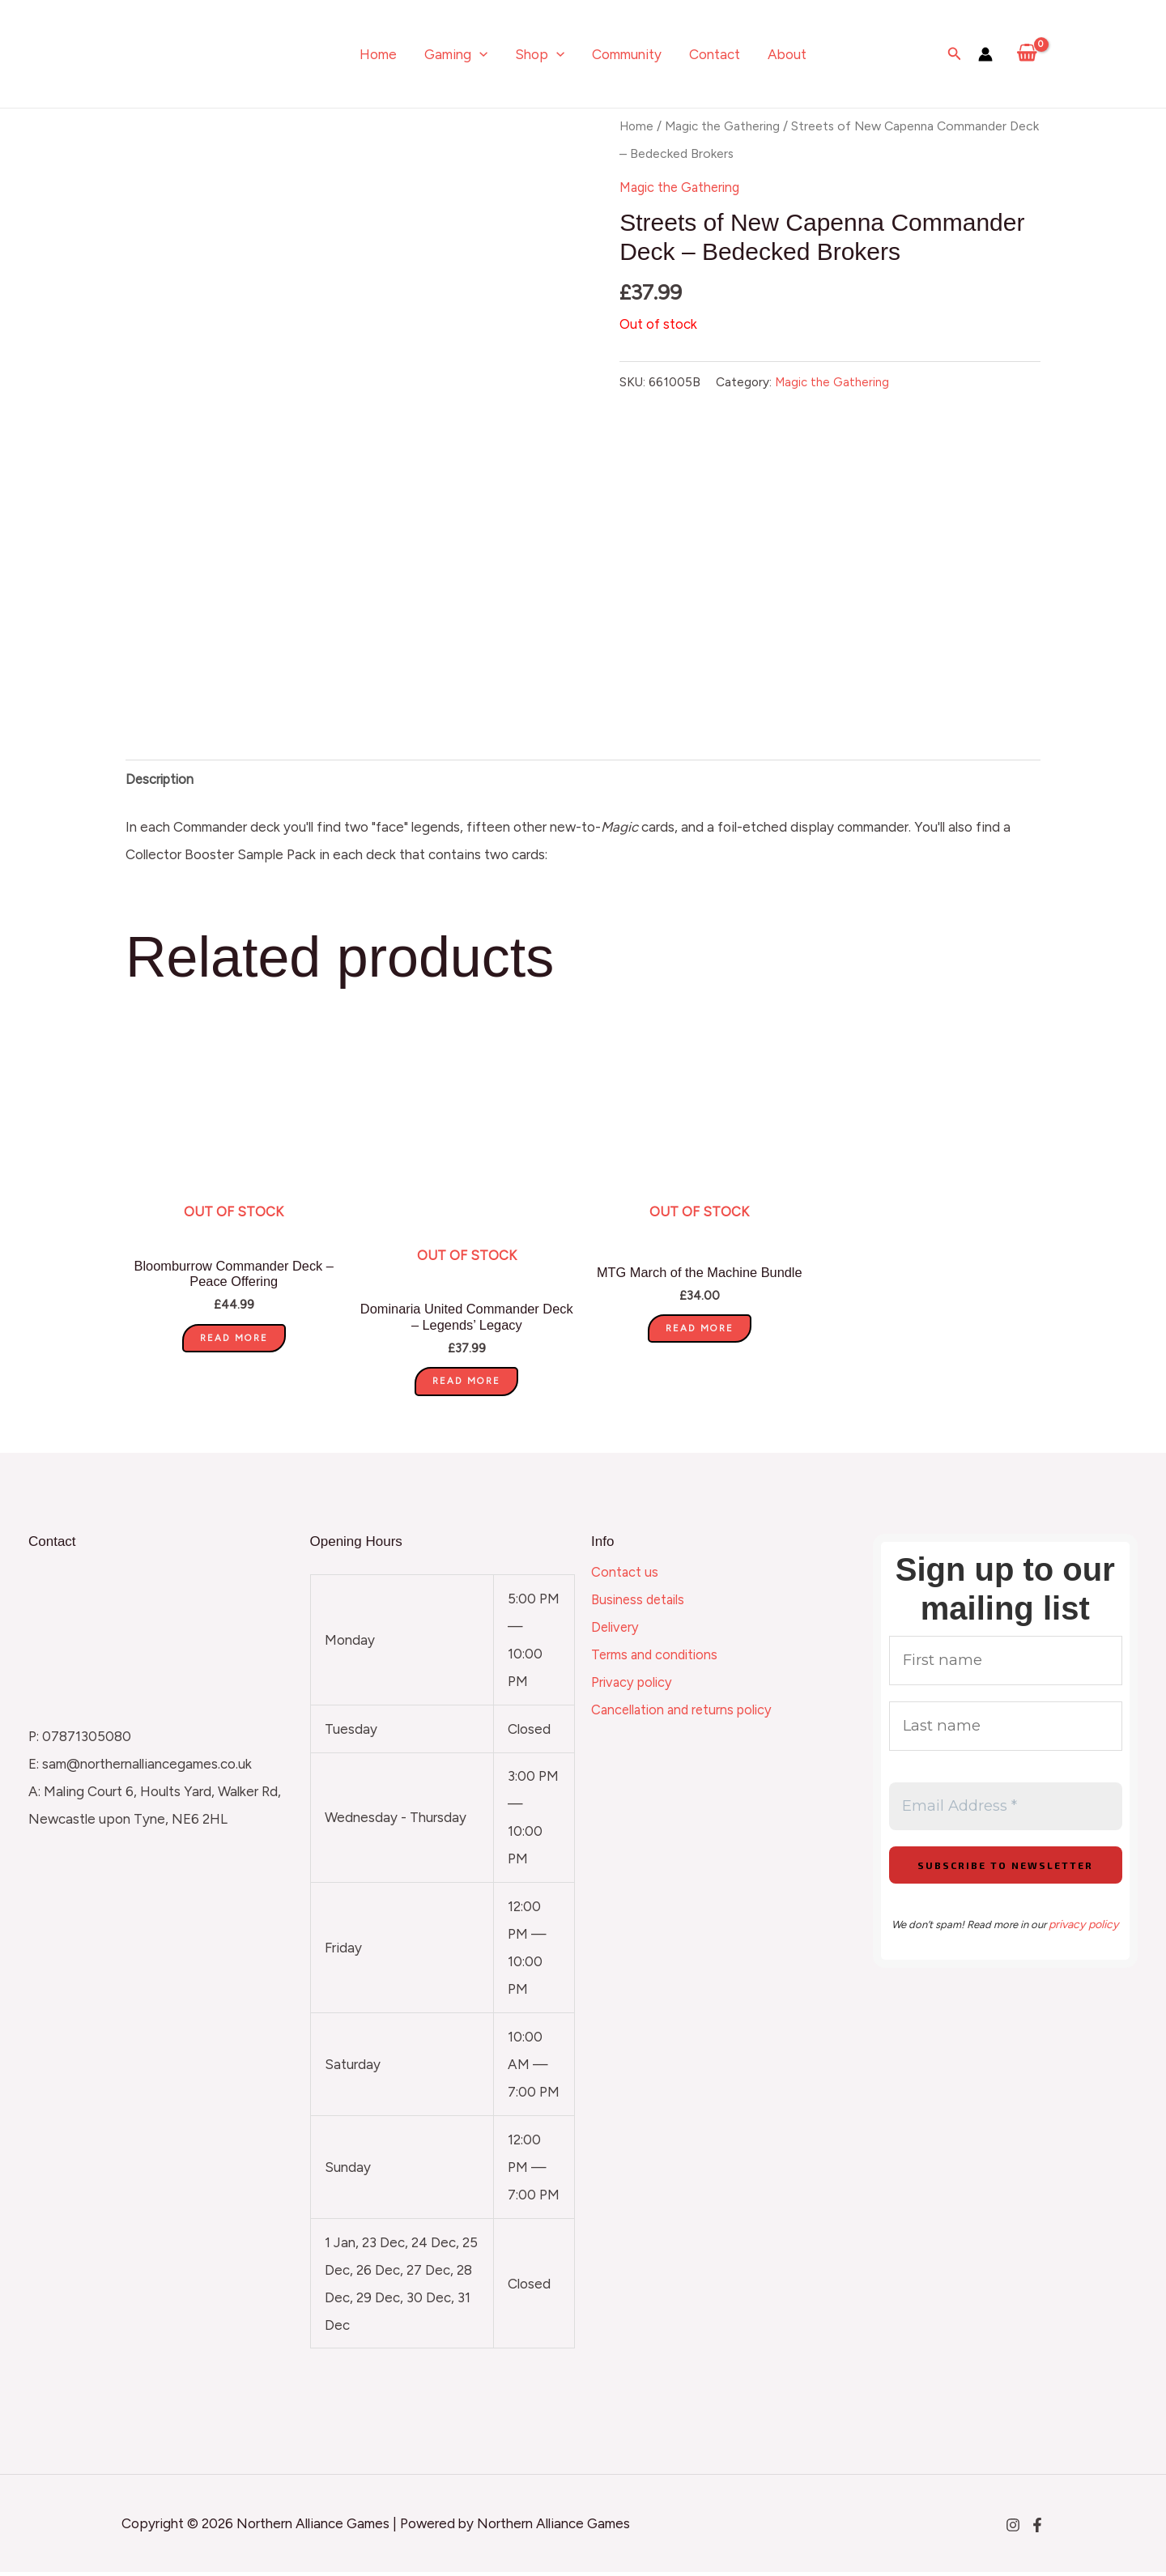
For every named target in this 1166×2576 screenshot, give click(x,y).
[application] (479, 54)
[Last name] (1005, 1734)
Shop (539, 54)
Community (627, 54)
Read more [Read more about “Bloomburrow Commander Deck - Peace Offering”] (234, 1342)
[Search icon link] (954, 54)
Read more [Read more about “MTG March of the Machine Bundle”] (699, 1332)
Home (378, 54)
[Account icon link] (985, 54)
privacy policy (1083, 1936)
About (787, 54)
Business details (640, 1603)
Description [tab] (162, 781)
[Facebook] (1037, 2529)
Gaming (455, 54)
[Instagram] (1013, 2529)
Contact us (625, 1576)
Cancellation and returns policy (685, 1713)
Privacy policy (633, 1686)
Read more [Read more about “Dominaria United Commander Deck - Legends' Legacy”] (466, 1384)
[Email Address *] (1005, 1817)
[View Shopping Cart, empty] (1027, 53)
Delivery (616, 1631)
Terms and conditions (656, 1658)
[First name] (1005, 1666)
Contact (714, 54)
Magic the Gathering (725, 126)
